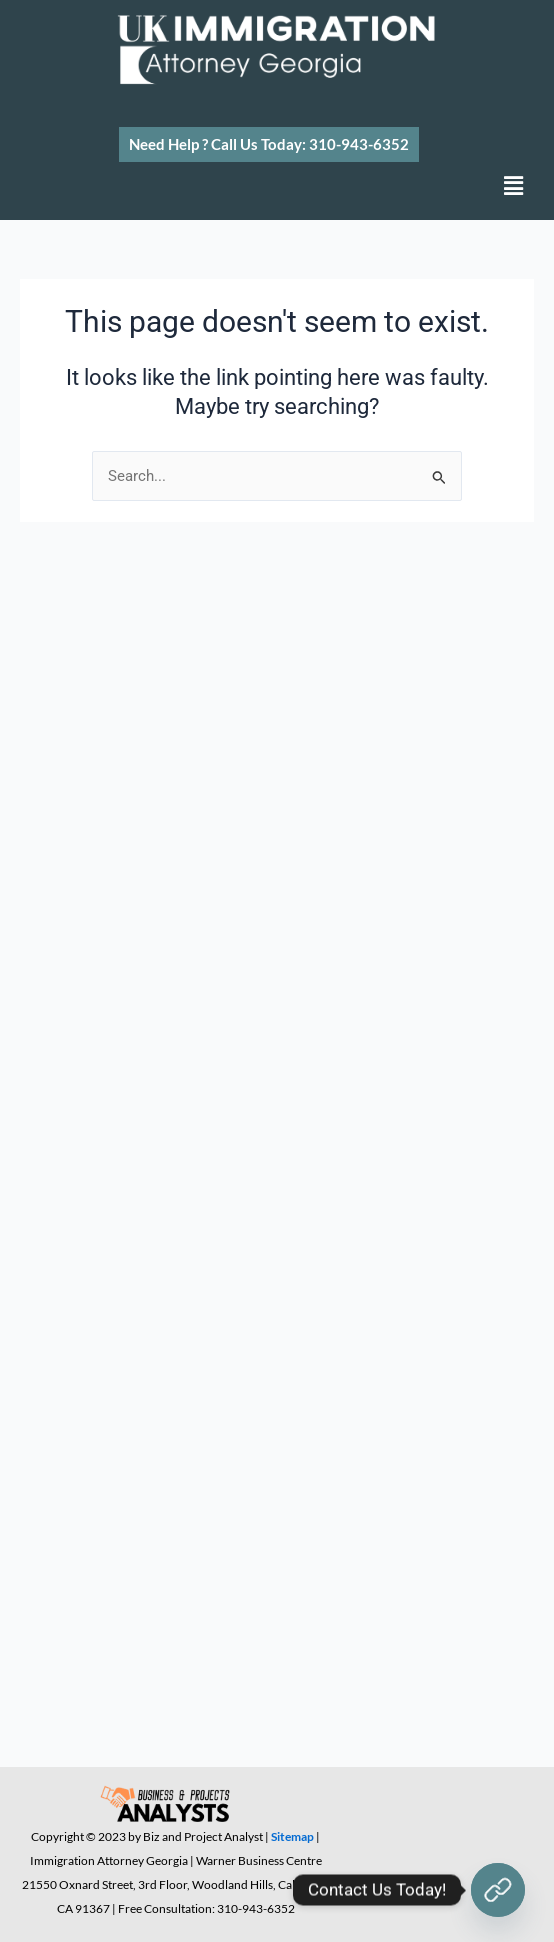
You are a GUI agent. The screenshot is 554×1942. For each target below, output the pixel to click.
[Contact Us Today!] (498, 1890)
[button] (269, 144)
